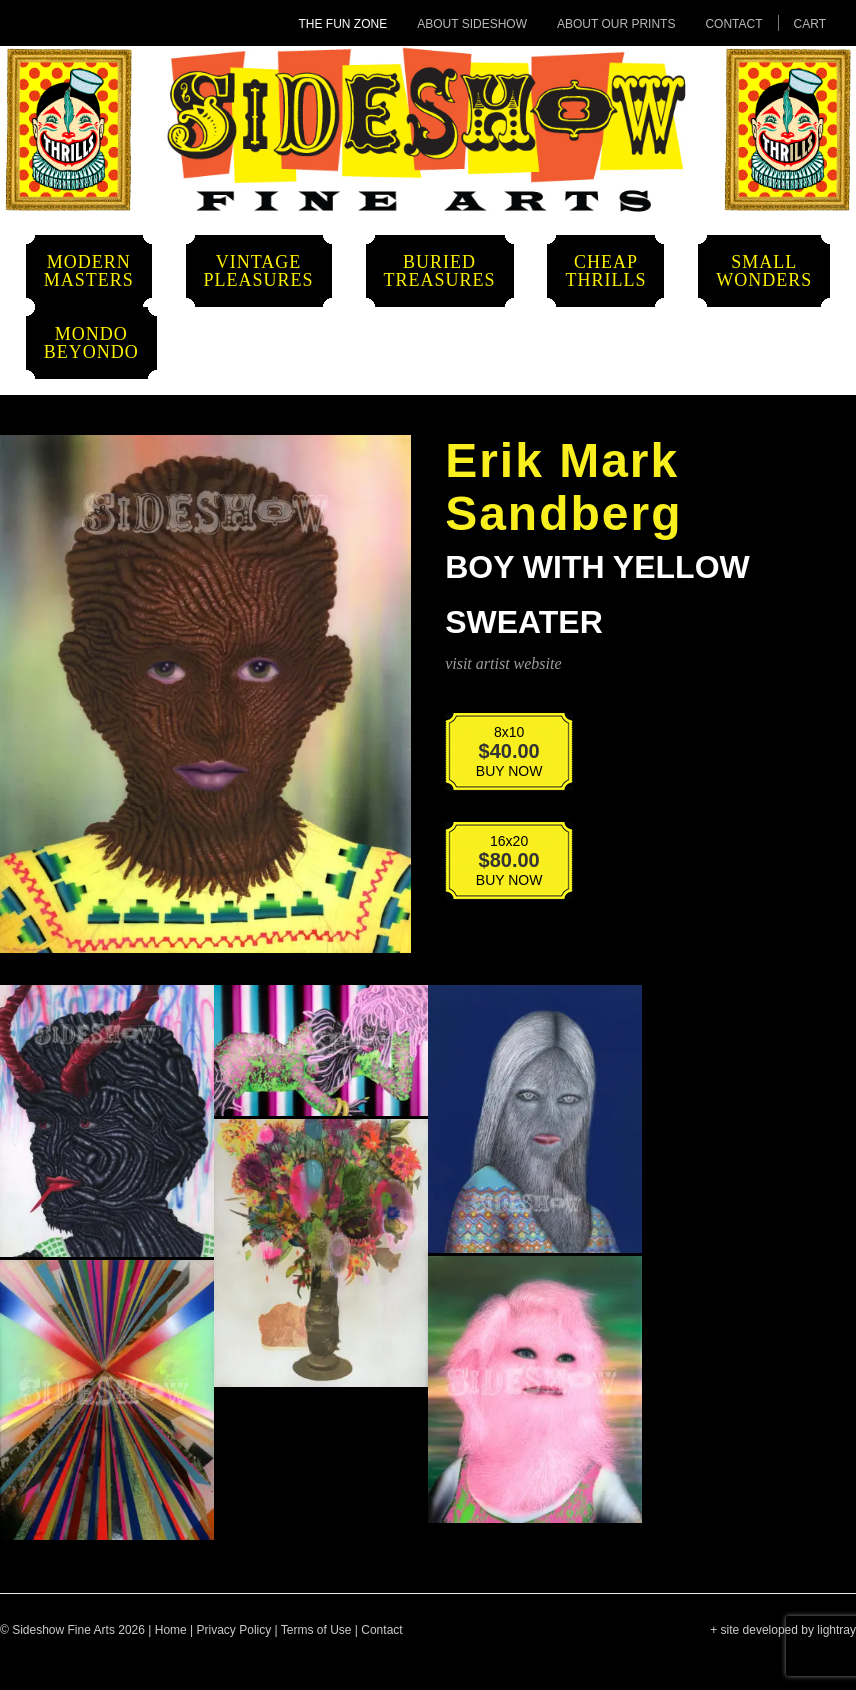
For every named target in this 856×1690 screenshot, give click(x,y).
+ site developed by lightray (783, 1630)
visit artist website (503, 663)
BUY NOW (496, 757)
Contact (733, 24)
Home (171, 1630)
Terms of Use (316, 1630)
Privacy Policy (234, 1630)
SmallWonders (764, 271)
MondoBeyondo (91, 343)
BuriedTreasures (440, 271)
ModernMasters (89, 271)
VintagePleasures (259, 271)
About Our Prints (616, 24)
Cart (810, 24)
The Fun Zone (343, 24)
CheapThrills (605, 271)
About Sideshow (472, 24)
